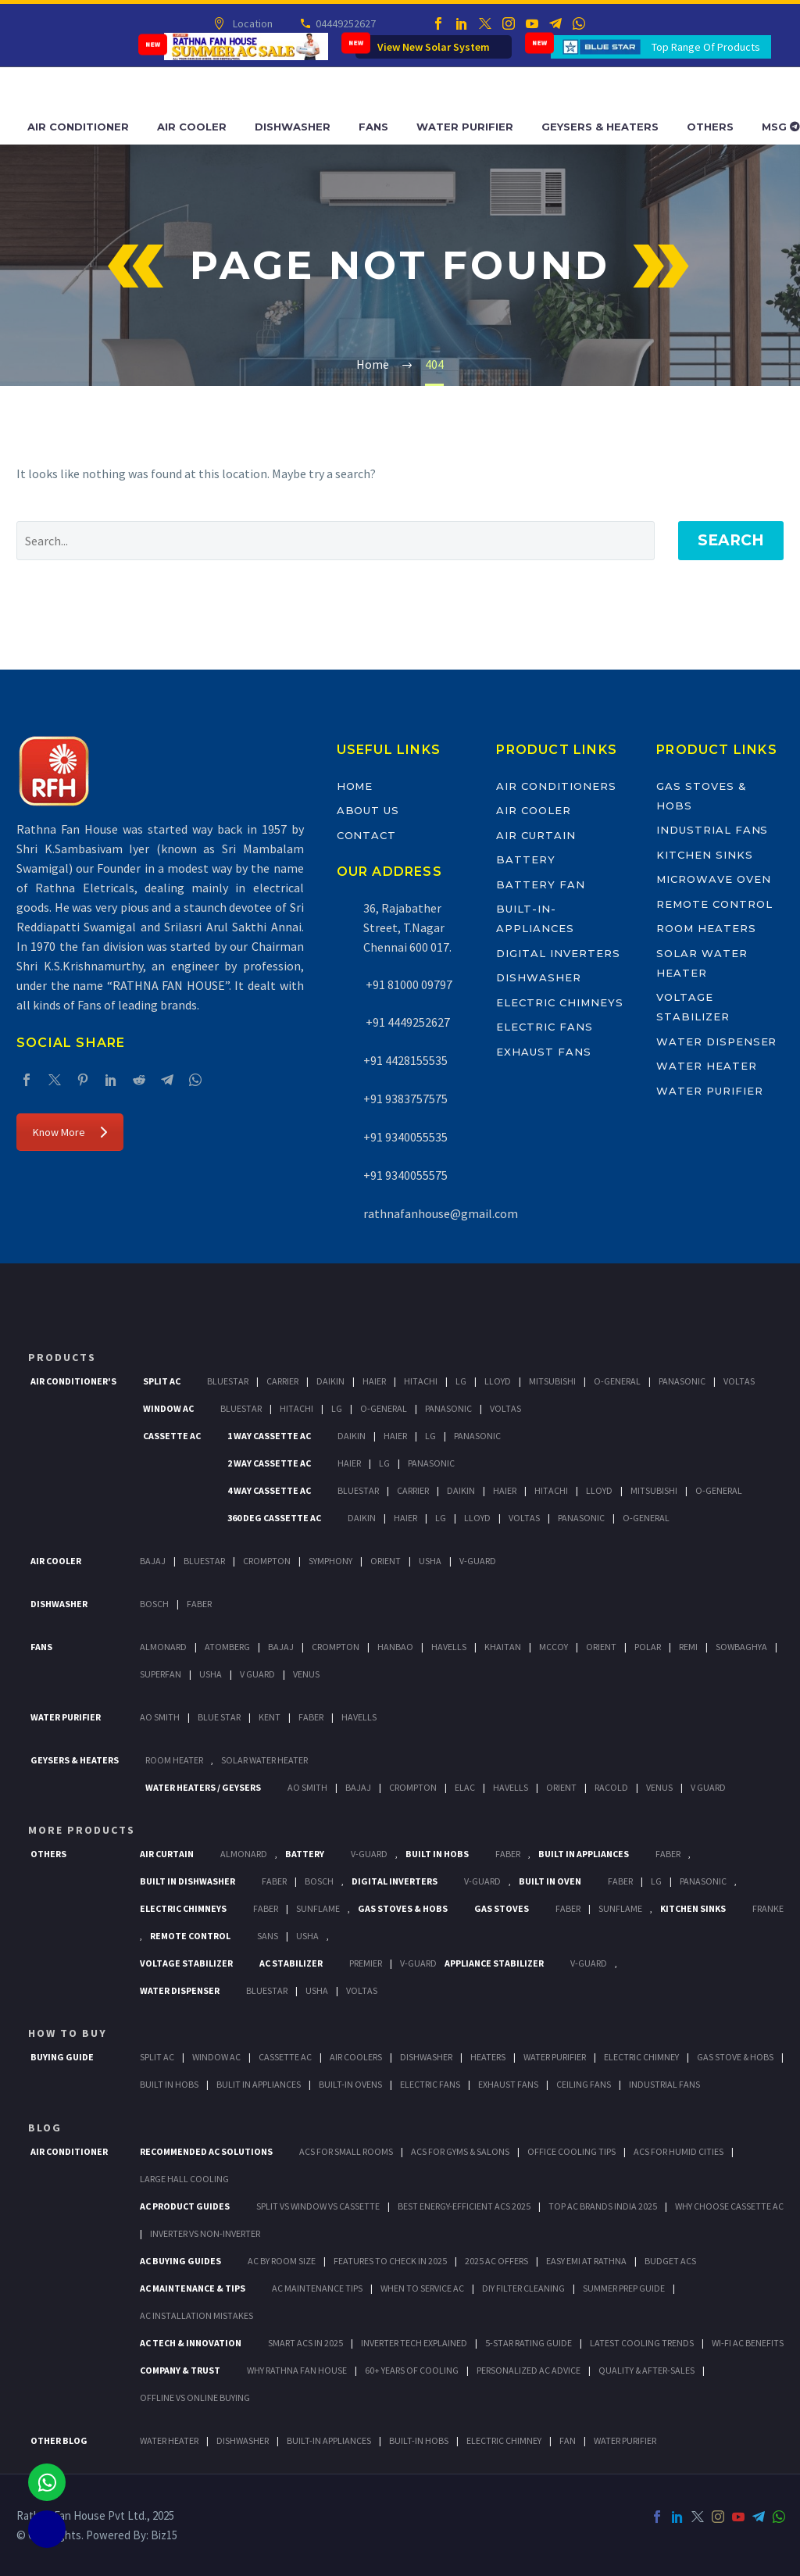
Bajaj (153, 1561)
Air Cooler (192, 126)
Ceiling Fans (583, 2084)
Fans (373, 126)
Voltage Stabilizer (186, 1963)
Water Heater (706, 1065)
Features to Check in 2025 (390, 2261)
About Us (368, 810)
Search (731, 540)
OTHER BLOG (59, 2440)
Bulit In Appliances (258, 2084)
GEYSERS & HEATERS (74, 1760)
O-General (617, 1381)
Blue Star (219, 1717)
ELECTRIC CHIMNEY (503, 2440)
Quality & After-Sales (646, 2370)
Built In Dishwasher (187, 1881)
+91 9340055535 (405, 1137)
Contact (367, 835)
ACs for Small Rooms (346, 2151)
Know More (70, 1132)
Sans (267, 1936)
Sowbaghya (741, 1646)
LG (656, 1881)
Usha (430, 1561)
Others (710, 126)
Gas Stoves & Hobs (403, 1908)
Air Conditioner (78, 126)
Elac (465, 1787)
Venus (306, 1674)
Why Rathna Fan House (297, 2370)
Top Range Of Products (706, 47)
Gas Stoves (501, 1908)
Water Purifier (464, 126)
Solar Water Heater (264, 1760)
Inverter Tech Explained (414, 2343)
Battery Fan (540, 884)
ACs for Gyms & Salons (460, 2151)
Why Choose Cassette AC (729, 2206)
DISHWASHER (242, 2440)
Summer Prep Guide (624, 2288)
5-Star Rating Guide (528, 2343)
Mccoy (553, 1646)
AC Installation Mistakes (196, 2315)
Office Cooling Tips (571, 2151)
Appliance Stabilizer (494, 1963)
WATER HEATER (169, 2440)
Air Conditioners (556, 786)
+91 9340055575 (405, 1175)
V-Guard (477, 1561)
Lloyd (497, 1381)
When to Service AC (422, 2288)
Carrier (282, 1381)
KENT (269, 1717)
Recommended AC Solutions (206, 2151)
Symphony (330, 1561)
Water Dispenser (716, 1041)
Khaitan (502, 1646)
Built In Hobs (437, 1854)
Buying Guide (62, 2057)
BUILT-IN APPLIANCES (329, 2440)
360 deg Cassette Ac (274, 1518)
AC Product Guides (185, 2206)
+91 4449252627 (406, 1022)
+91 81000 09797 (407, 984)
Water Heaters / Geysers (203, 1787)
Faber (199, 1604)
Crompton (267, 1561)
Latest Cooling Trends (642, 2343)
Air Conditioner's (73, 1381)
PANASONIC (703, 1881)
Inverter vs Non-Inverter (205, 2233)
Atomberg (227, 1646)
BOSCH (319, 1881)
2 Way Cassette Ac (269, 1463)
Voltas (739, 1381)
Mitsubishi (552, 1381)
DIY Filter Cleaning (523, 2288)
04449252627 (344, 23)
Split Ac (161, 1381)
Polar (647, 1646)
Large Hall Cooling (184, 2179)
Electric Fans (544, 1026)
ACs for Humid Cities (678, 2151)
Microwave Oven (713, 879)
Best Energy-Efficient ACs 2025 (464, 2206)
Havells (448, 1646)
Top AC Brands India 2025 (602, 2206)
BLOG (45, 2127)
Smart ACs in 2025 (305, 2343)
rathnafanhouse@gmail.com (440, 1213)
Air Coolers (356, 2057)
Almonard (163, 1646)
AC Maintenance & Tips (192, 2288)
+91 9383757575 (405, 1098)
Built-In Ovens (350, 2084)
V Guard (257, 1674)
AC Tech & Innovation (190, 2343)
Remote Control (714, 904)
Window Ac (168, 1408)
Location (251, 23)
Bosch (154, 1604)
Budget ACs (670, 2261)
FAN (567, 2440)
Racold (611, 1787)
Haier (374, 1381)
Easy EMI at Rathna (586, 2261)
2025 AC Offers (496, 2261)
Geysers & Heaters (600, 126)
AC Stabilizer (291, 1963)
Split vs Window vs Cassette (318, 2206)
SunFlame (318, 1908)
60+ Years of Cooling (412, 2370)
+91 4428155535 (405, 1060)
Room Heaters (705, 928)
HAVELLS (359, 1717)
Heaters (487, 2057)
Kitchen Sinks (704, 855)
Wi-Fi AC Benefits (748, 2343)
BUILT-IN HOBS (418, 2440)
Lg (460, 1381)
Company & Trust (180, 2370)
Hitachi (421, 1381)
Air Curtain (535, 835)
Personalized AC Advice (528, 2370)
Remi (688, 1646)
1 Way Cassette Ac (269, 1436)
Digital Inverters (558, 953)
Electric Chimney (641, 2057)
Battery (525, 859)
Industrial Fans (712, 830)
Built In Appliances (583, 1854)
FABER (310, 1717)
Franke (768, 1908)
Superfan (160, 1674)
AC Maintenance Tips (317, 2288)
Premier (365, 1963)
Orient (385, 1561)
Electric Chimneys (559, 1002)
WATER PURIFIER (625, 2440)
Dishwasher (292, 126)
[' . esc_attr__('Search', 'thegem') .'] (335, 540)
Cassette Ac (172, 1436)
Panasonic (682, 1381)
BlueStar (227, 1381)
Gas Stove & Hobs (735, 2057)
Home (355, 786)
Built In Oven (550, 1881)
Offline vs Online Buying (195, 2397)
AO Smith (160, 1717)
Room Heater (174, 1760)
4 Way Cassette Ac (269, 1490)
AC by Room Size (282, 2261)
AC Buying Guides (180, 2261)
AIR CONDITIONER (69, 2151)
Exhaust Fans (543, 1051)
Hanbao (395, 1646)
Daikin (330, 1381)
